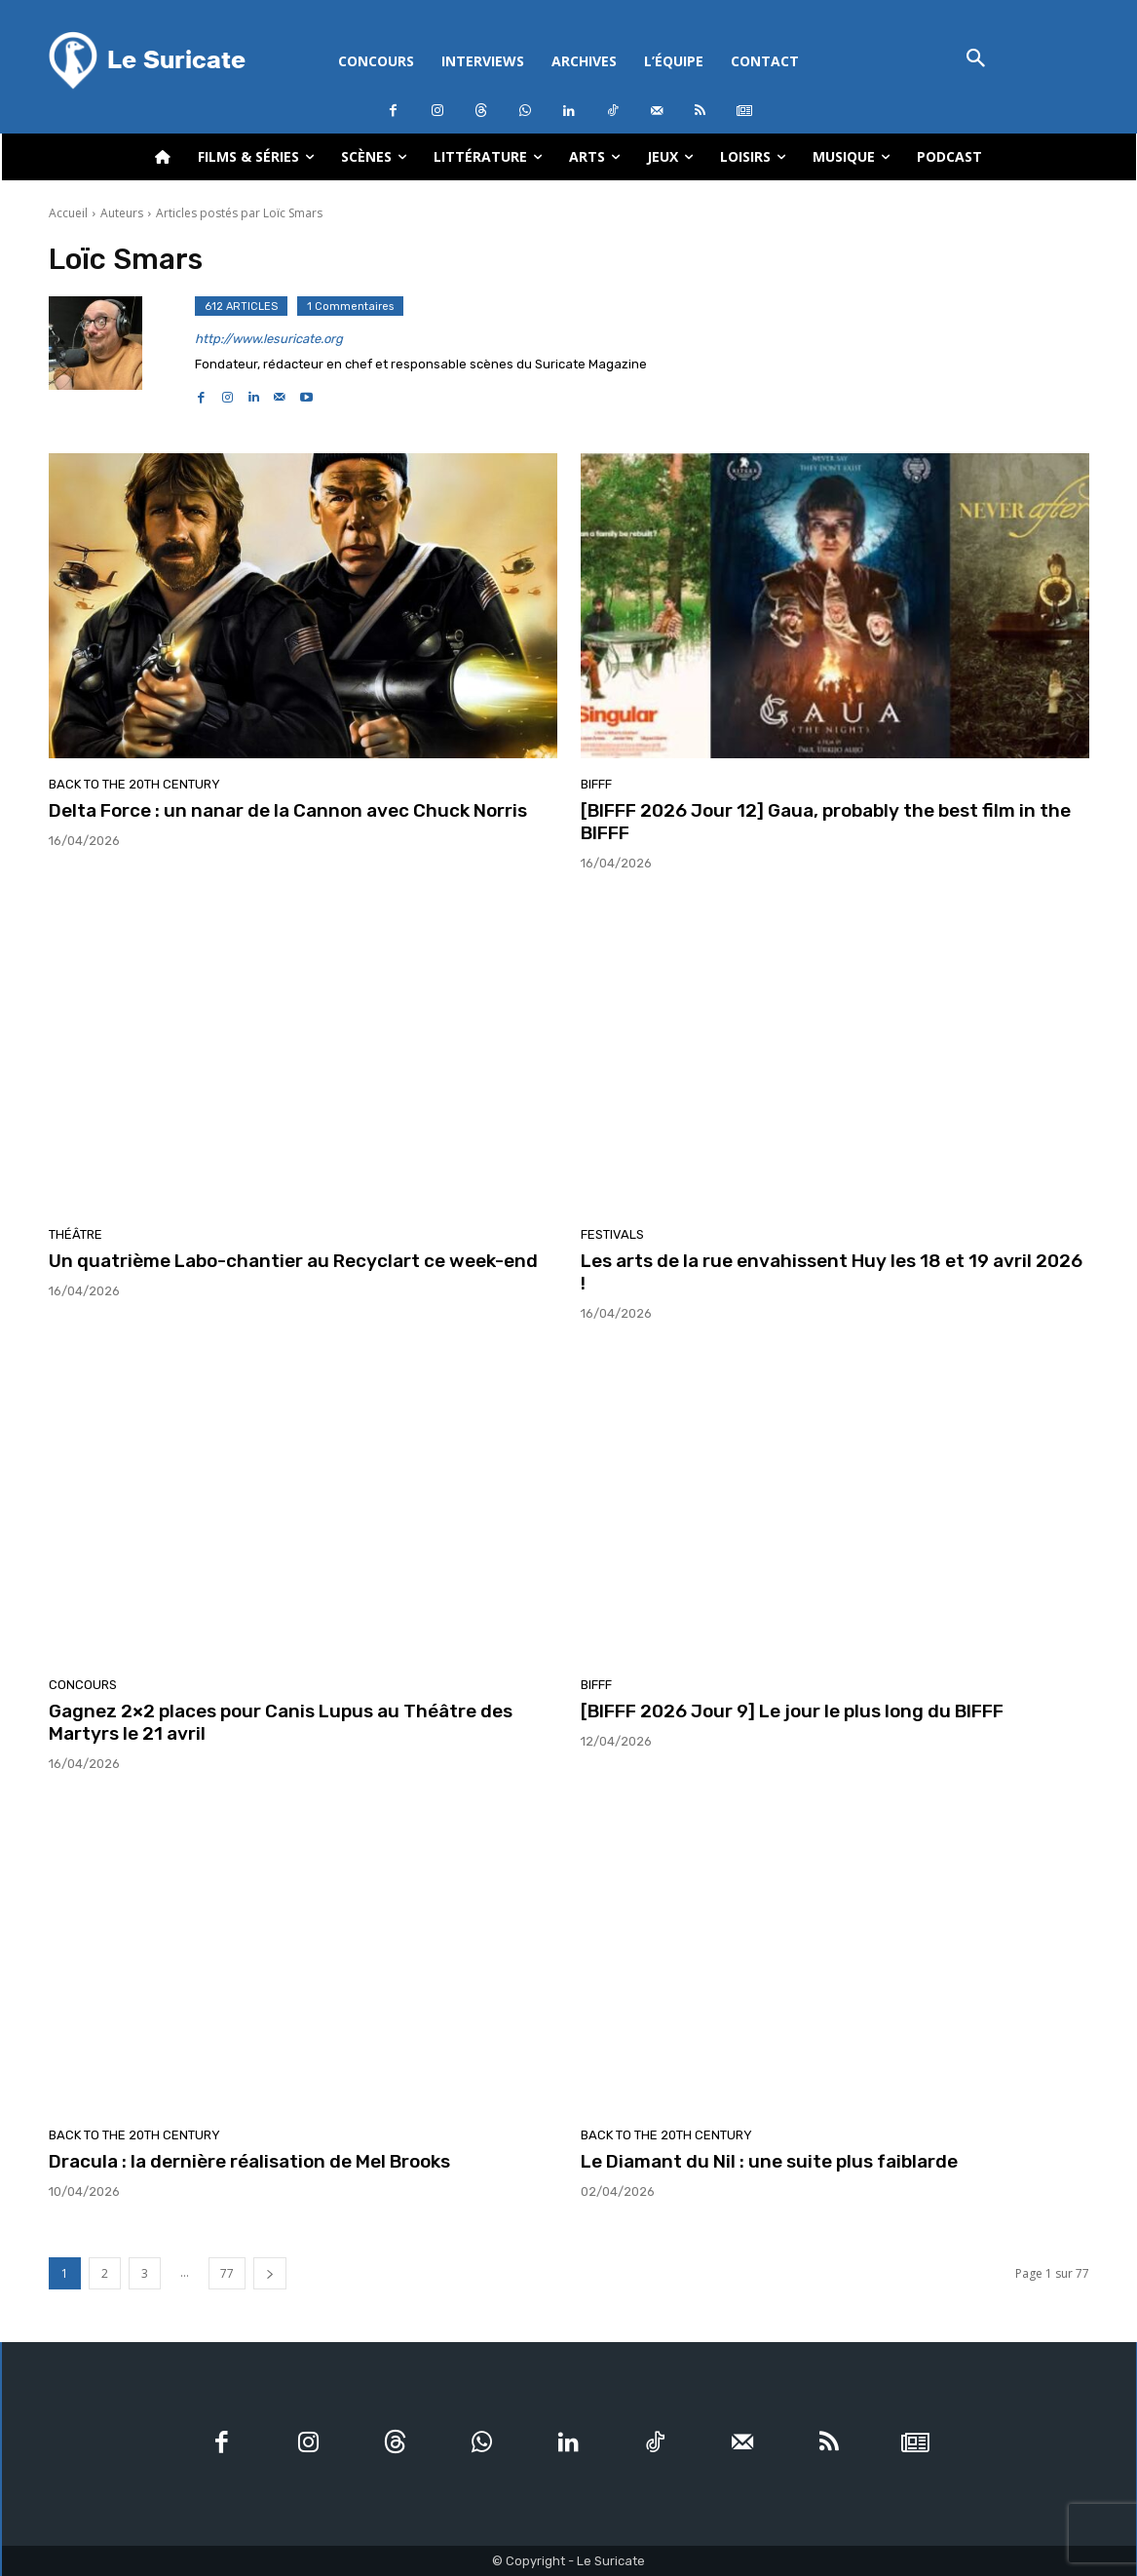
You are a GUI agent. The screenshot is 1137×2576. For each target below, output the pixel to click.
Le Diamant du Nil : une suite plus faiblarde (769, 2161)
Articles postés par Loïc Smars (239, 213)
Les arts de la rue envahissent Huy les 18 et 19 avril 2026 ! (831, 1272)
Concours (83, 1684)
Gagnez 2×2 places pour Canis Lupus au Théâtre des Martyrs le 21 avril (280, 1722)
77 (227, 2273)
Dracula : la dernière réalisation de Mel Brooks (249, 2161)
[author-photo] (122, 351)
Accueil (68, 213)
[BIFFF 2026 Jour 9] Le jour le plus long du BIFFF (792, 1711)
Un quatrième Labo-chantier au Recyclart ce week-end (293, 1261)
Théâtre (75, 1234)
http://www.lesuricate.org (269, 338)
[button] (976, 60)
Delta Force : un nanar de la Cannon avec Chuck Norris (288, 810)
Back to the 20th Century (134, 784)
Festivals (612, 1234)
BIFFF (596, 784)
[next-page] (269, 2273)
